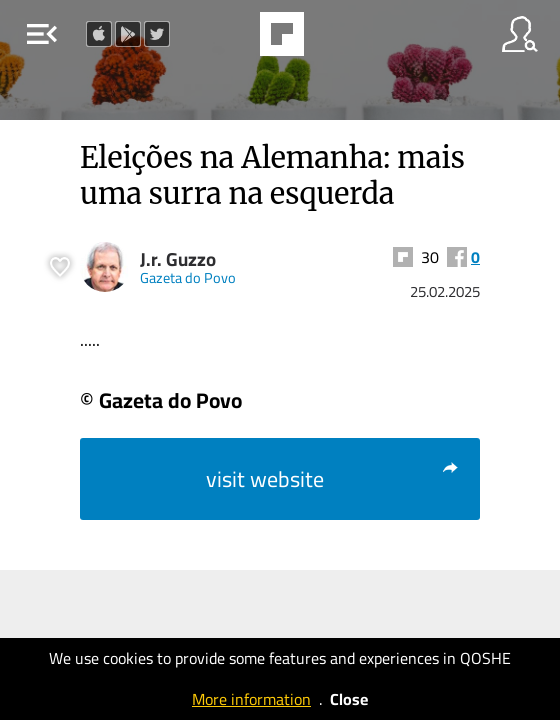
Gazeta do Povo (188, 277)
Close (349, 699)
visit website (333, 479)
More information (251, 699)
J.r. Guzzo (178, 259)
